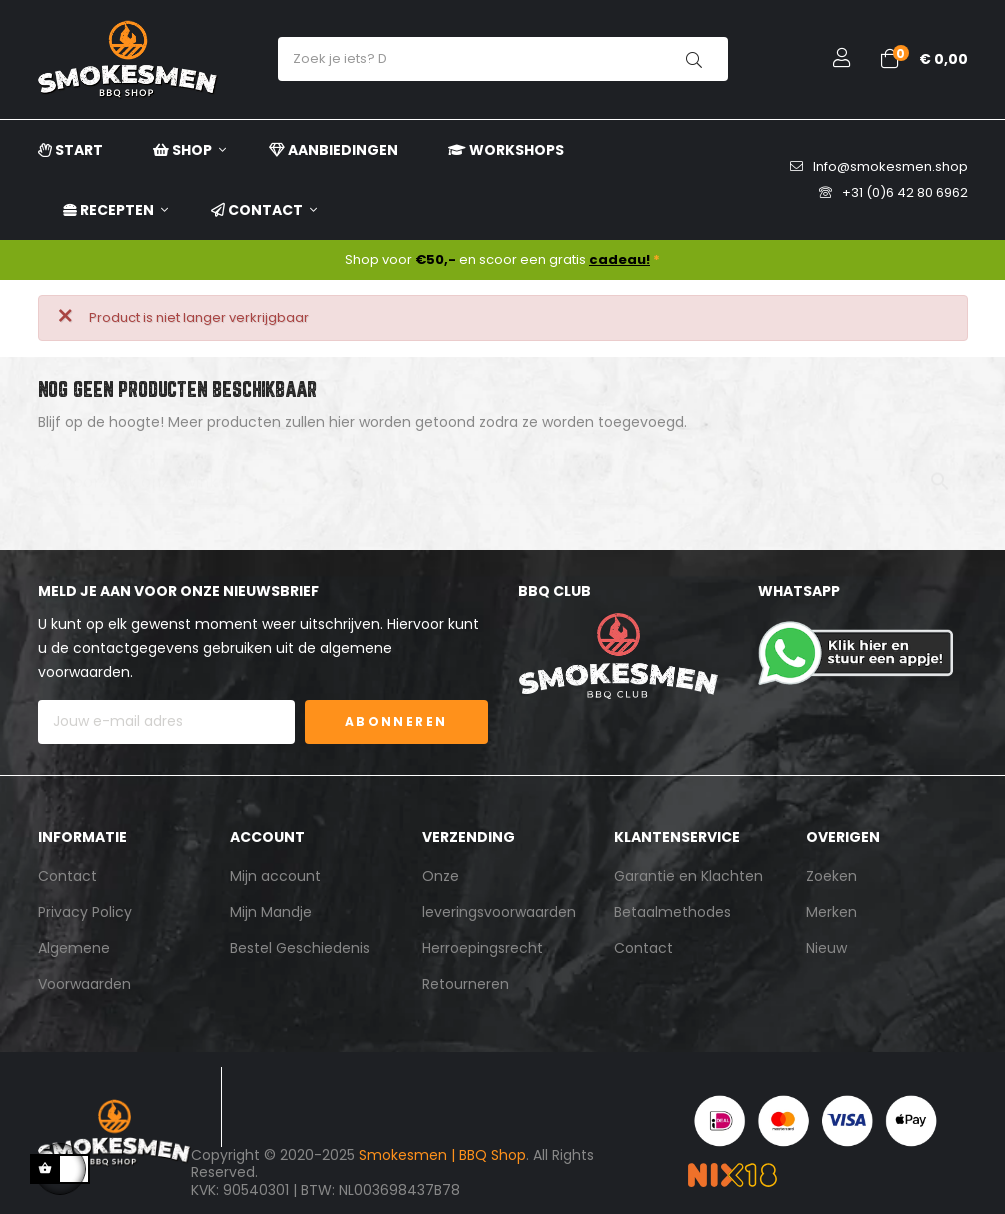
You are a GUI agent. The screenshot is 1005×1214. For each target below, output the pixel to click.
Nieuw (826, 948)
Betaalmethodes (672, 912)
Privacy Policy (85, 912)
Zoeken (831, 876)
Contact (67, 876)
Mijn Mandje (271, 912)
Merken (831, 912)
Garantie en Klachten (688, 876)
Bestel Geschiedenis (300, 948)
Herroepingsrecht (482, 948)
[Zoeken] (503, 472)
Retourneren (465, 984)
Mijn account (275, 876)
